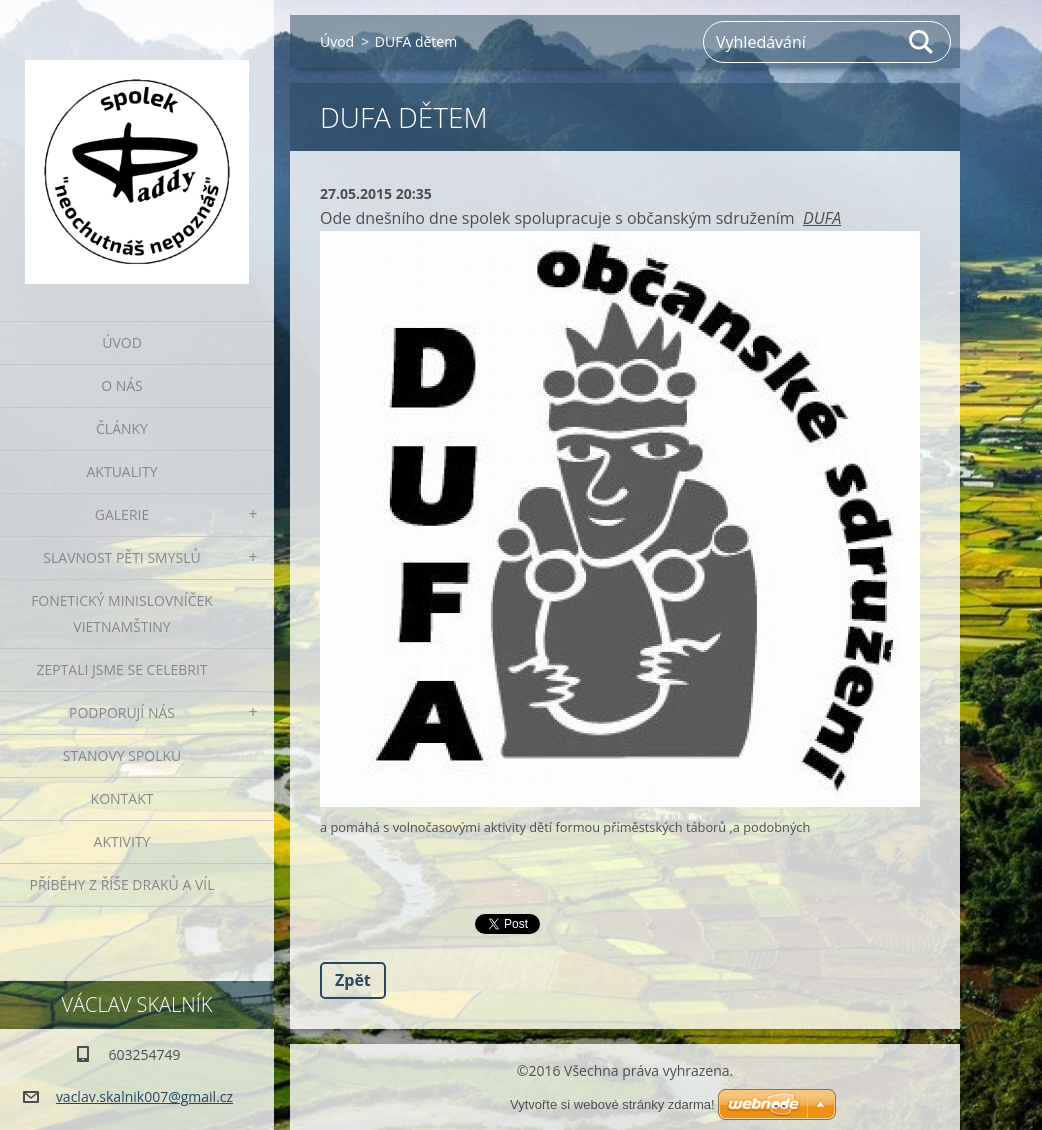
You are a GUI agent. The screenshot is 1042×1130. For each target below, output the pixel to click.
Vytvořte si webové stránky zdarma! (612, 1104)
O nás (122, 385)
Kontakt (122, 798)
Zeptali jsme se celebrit (121, 669)
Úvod (122, 342)
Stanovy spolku (122, 755)
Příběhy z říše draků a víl (122, 884)
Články (122, 428)
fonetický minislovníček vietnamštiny (122, 613)
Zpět (353, 980)
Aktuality (122, 471)
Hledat (922, 42)
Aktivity (122, 841)
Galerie (122, 514)
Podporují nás (122, 712)
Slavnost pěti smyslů (121, 557)
